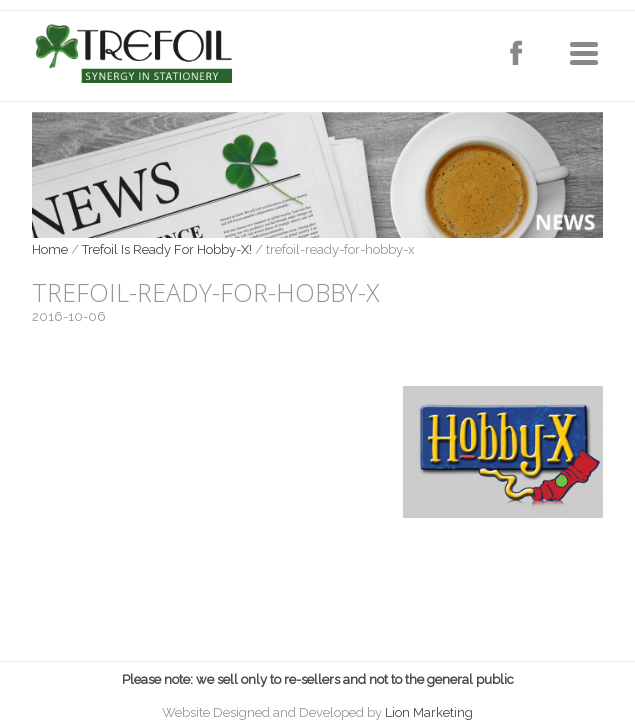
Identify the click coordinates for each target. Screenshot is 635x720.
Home (50, 249)
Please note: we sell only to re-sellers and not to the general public (318, 679)
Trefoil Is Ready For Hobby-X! (167, 249)
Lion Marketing (429, 712)
